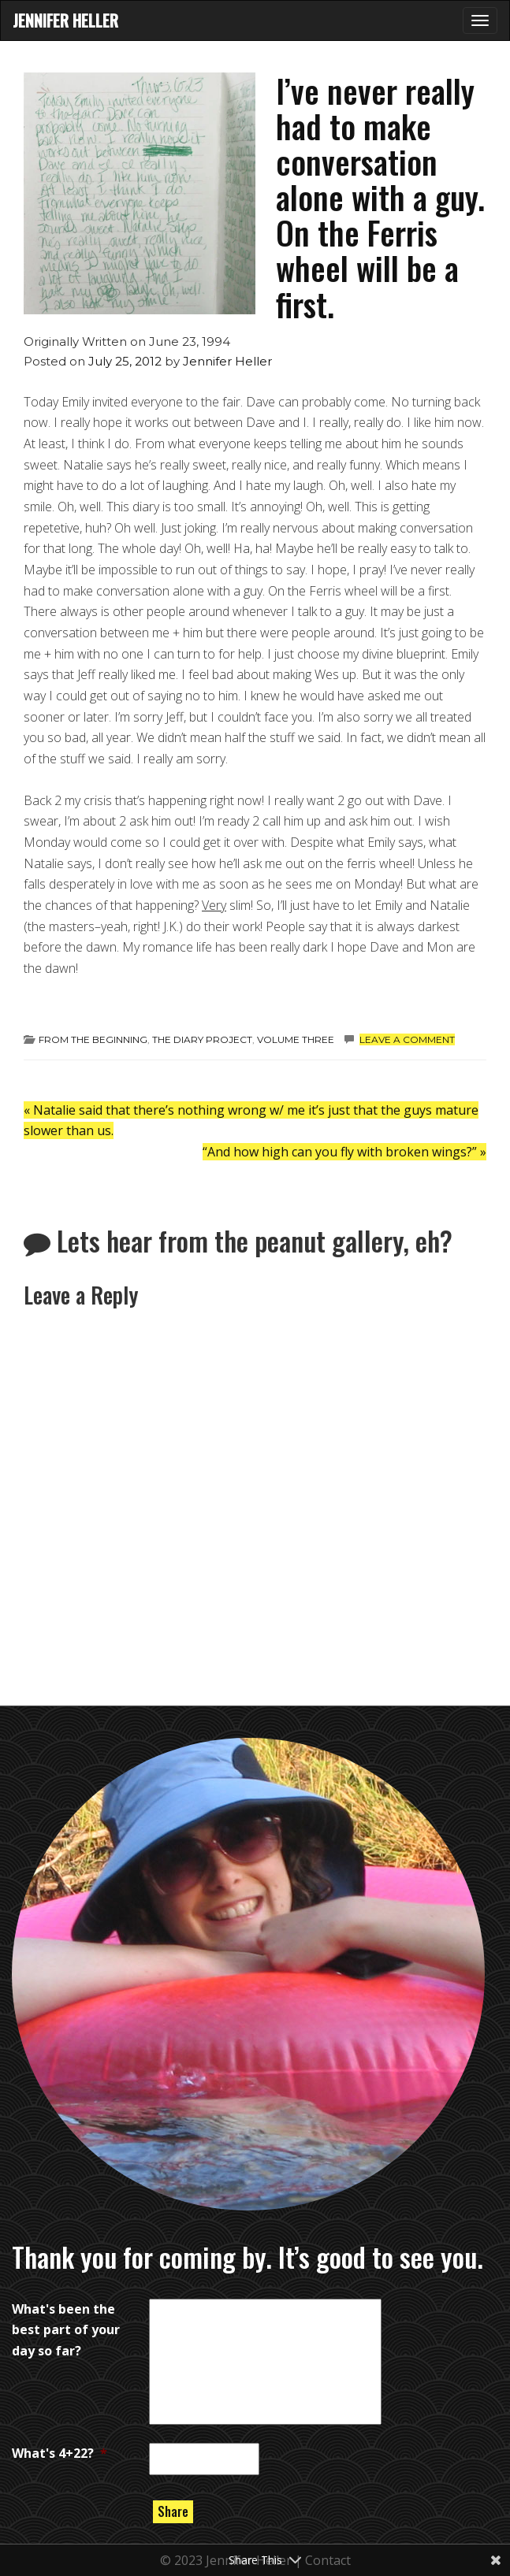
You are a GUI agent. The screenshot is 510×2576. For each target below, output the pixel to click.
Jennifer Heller (65, 20)
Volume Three (295, 1039)
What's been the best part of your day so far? (66, 2329)
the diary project (202, 1039)
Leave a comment (407, 1039)
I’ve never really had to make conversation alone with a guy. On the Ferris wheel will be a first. (380, 197)
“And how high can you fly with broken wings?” (344, 1151)
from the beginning (93, 1039)
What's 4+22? (59, 2453)
